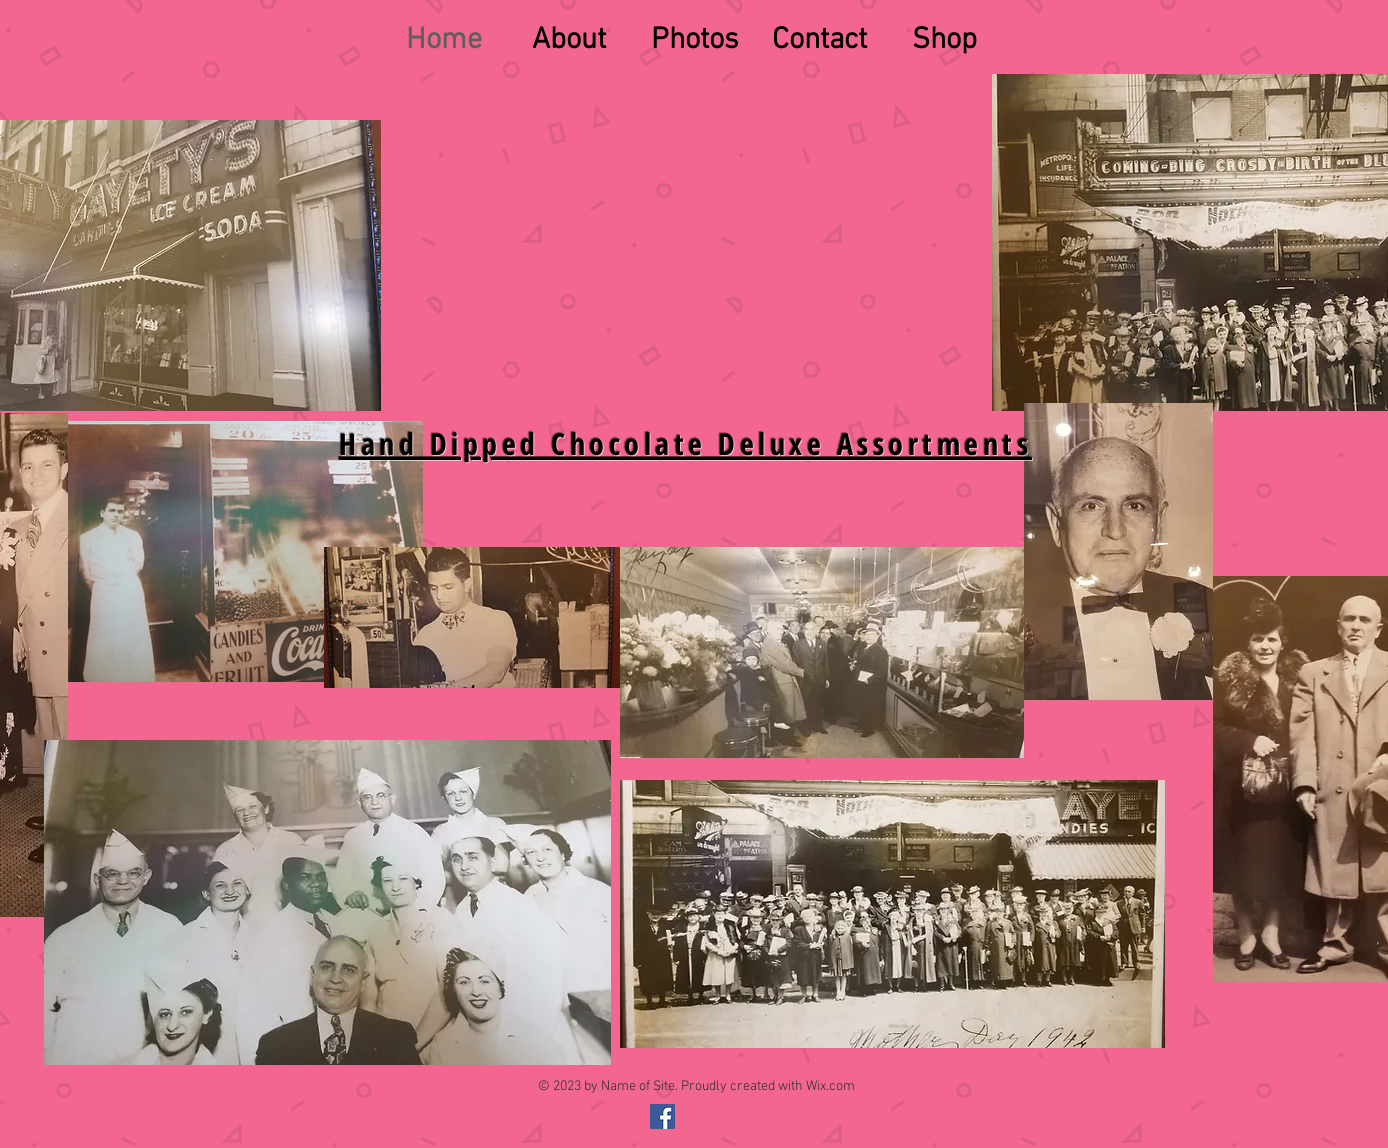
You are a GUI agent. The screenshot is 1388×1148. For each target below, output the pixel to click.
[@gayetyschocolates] (662, 1116)
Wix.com (830, 1086)
